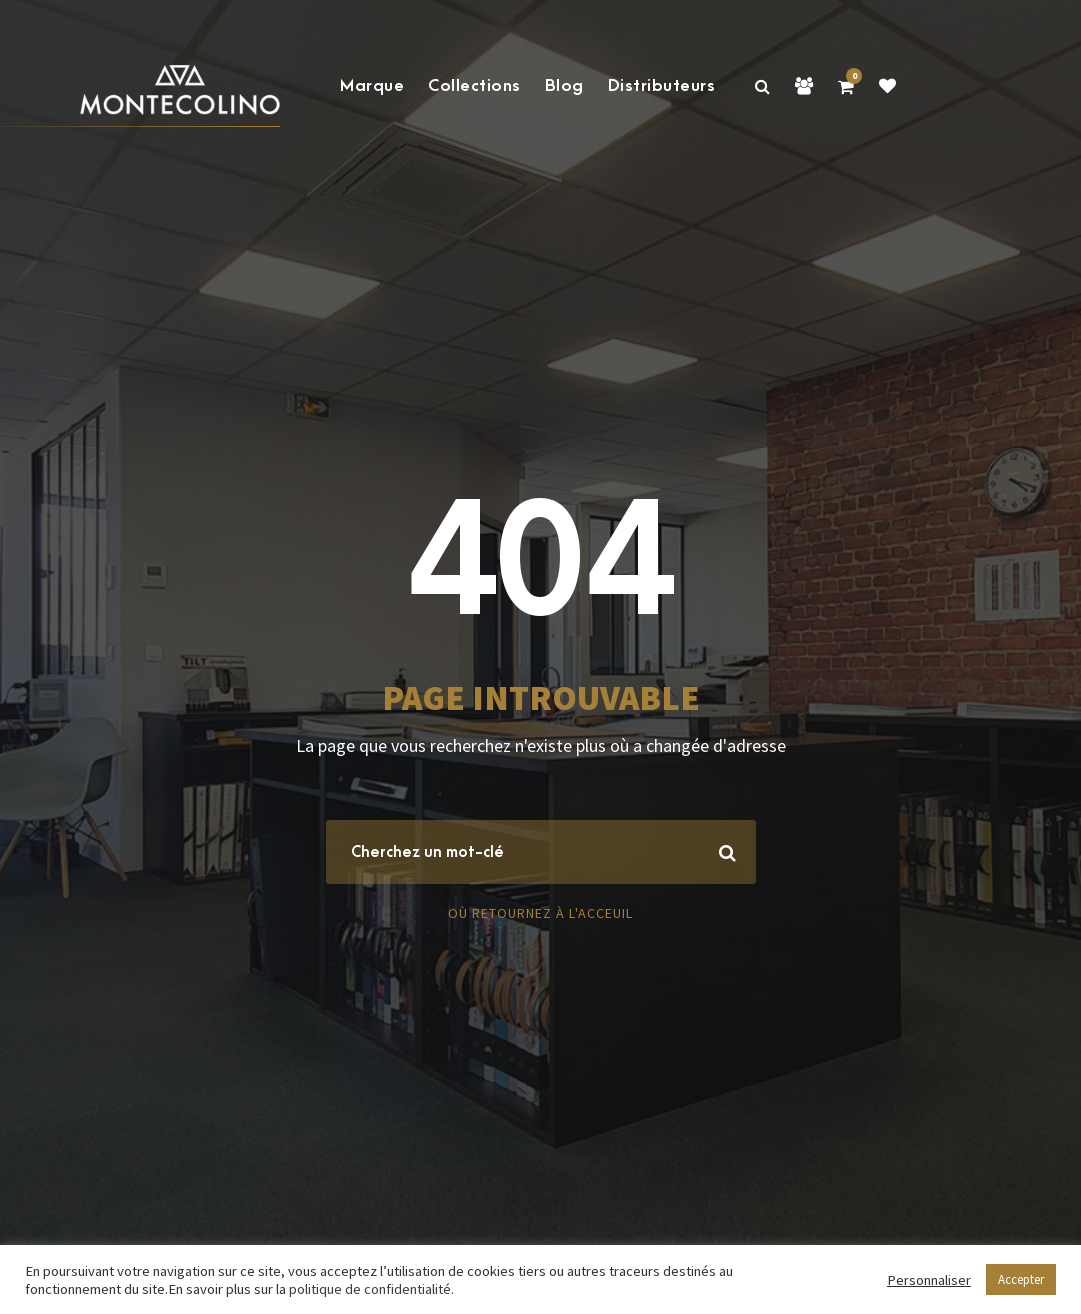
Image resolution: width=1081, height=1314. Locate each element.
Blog (564, 86)
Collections (474, 86)
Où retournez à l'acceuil (540, 913)
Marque (372, 86)
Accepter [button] (1021, 1279)
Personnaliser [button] (929, 1280)
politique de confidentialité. (371, 1289)
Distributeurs (662, 86)
